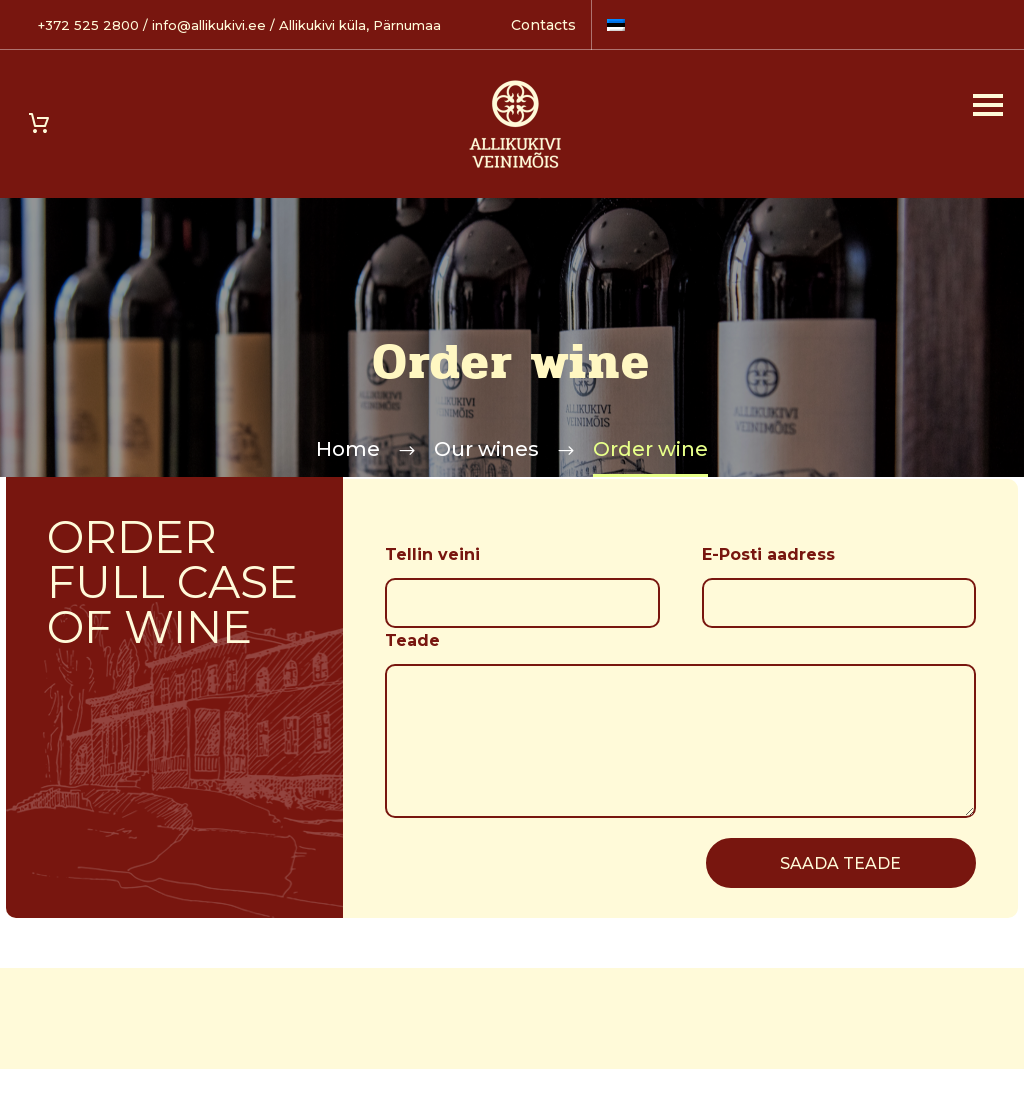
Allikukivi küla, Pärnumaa (360, 25)
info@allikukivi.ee (209, 25)
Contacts (543, 25)
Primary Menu (988, 105)
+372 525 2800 (88, 25)
